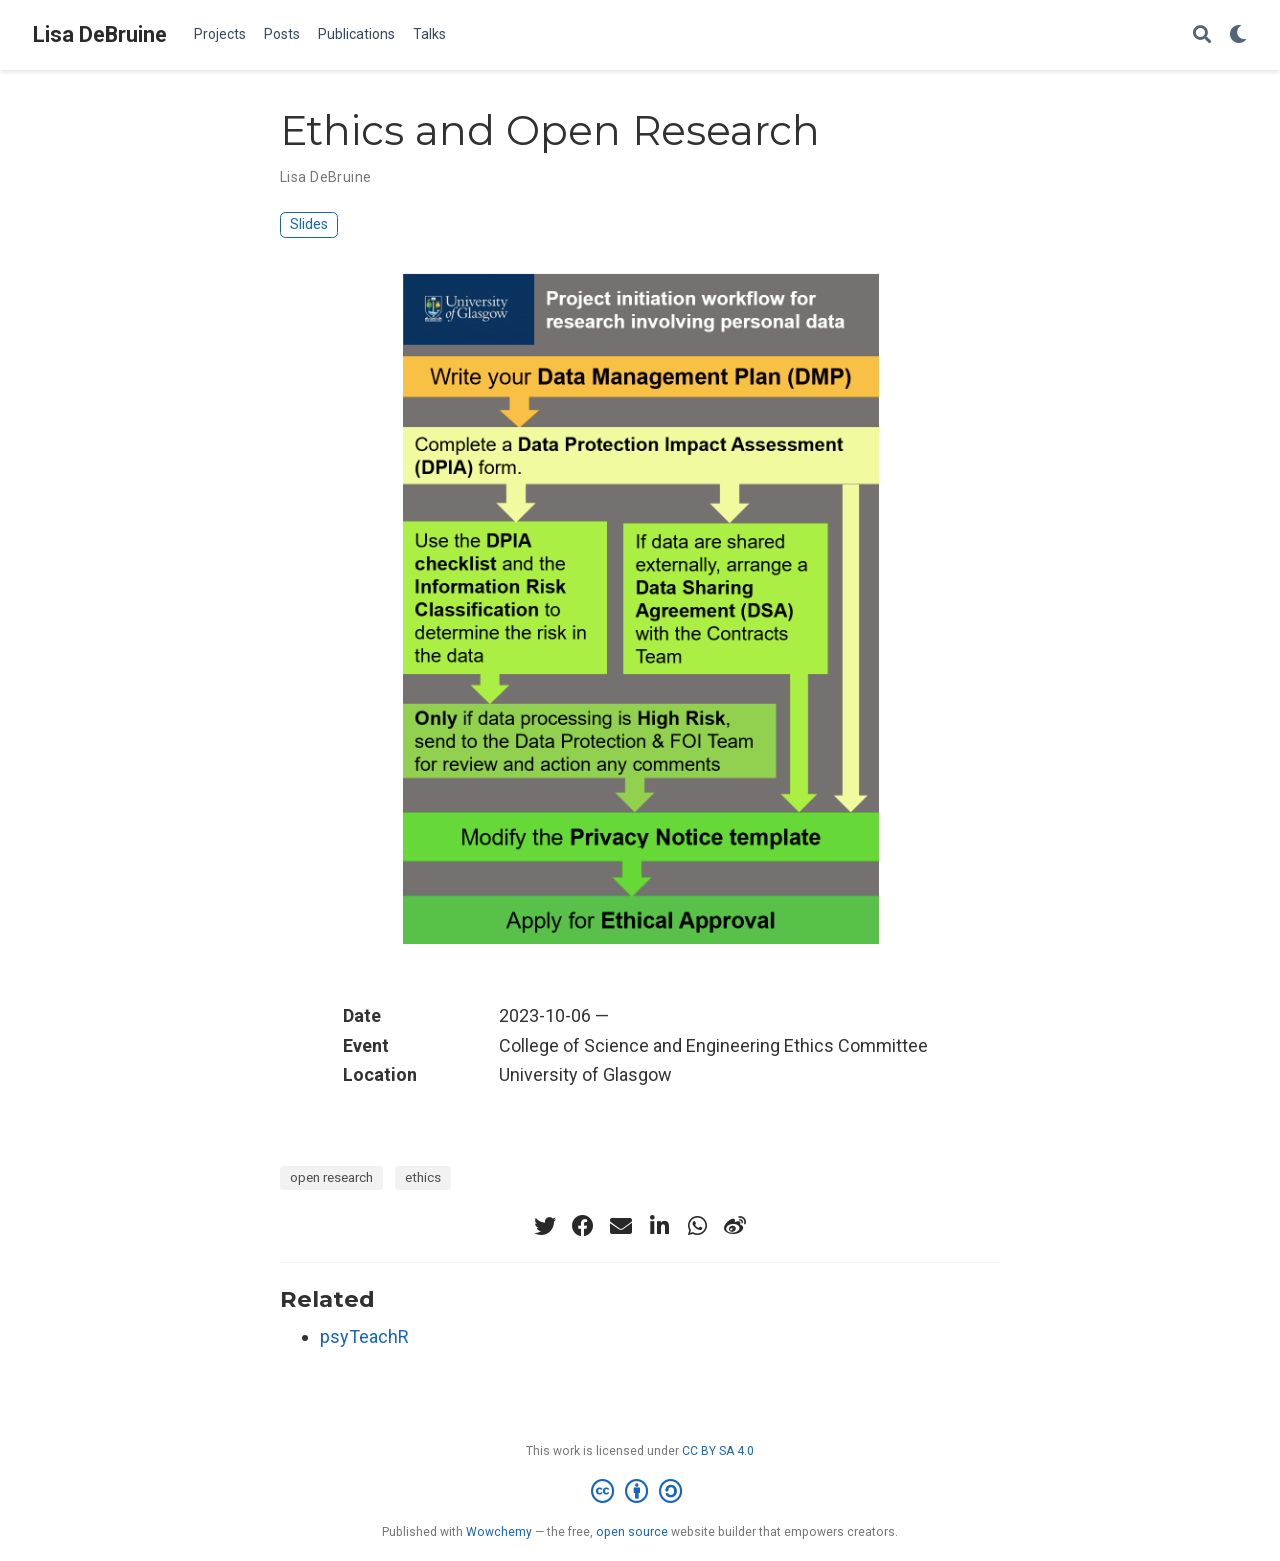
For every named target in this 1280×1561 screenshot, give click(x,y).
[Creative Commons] (640, 1492)
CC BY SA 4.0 (718, 1451)
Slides (309, 224)
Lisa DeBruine (100, 34)
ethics (423, 1177)
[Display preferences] (1238, 35)
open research (331, 1177)
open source (632, 1532)
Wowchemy (499, 1532)
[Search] (1202, 35)
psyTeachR (364, 1336)
